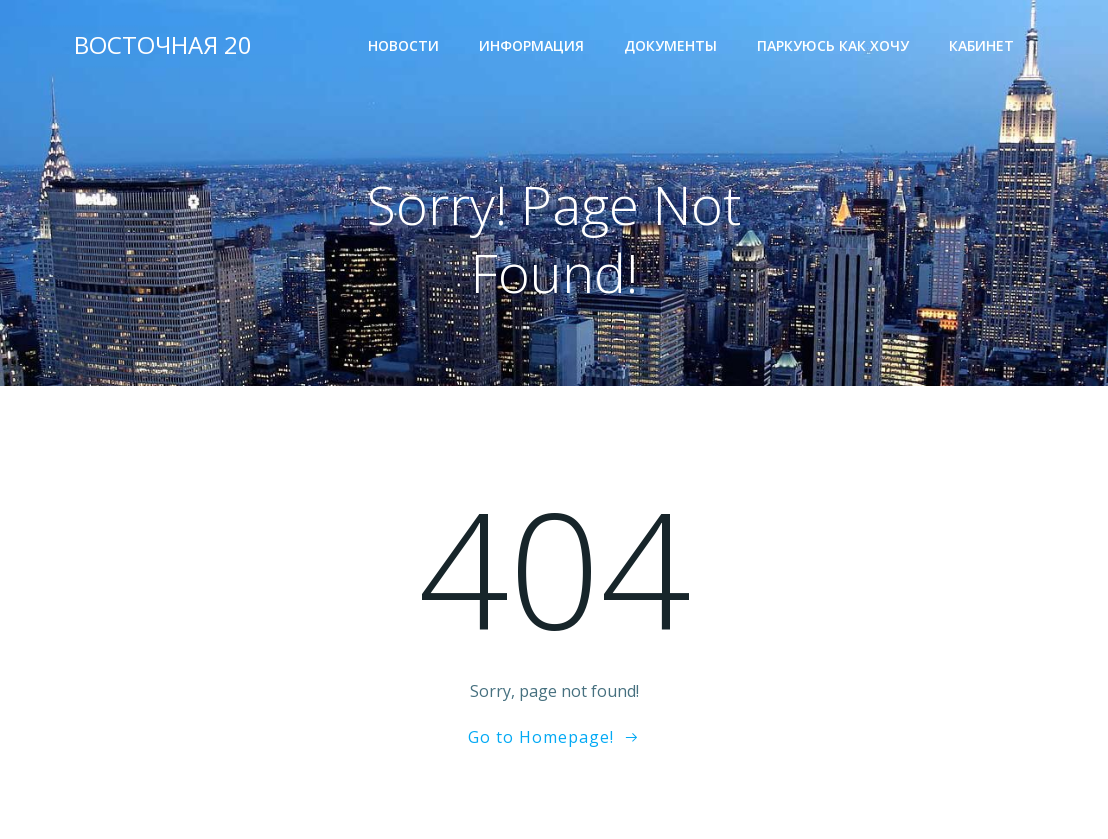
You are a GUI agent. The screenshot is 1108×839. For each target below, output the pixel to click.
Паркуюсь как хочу (833, 45)
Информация (531, 45)
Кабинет (981, 45)
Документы (670, 45)
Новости (403, 45)
